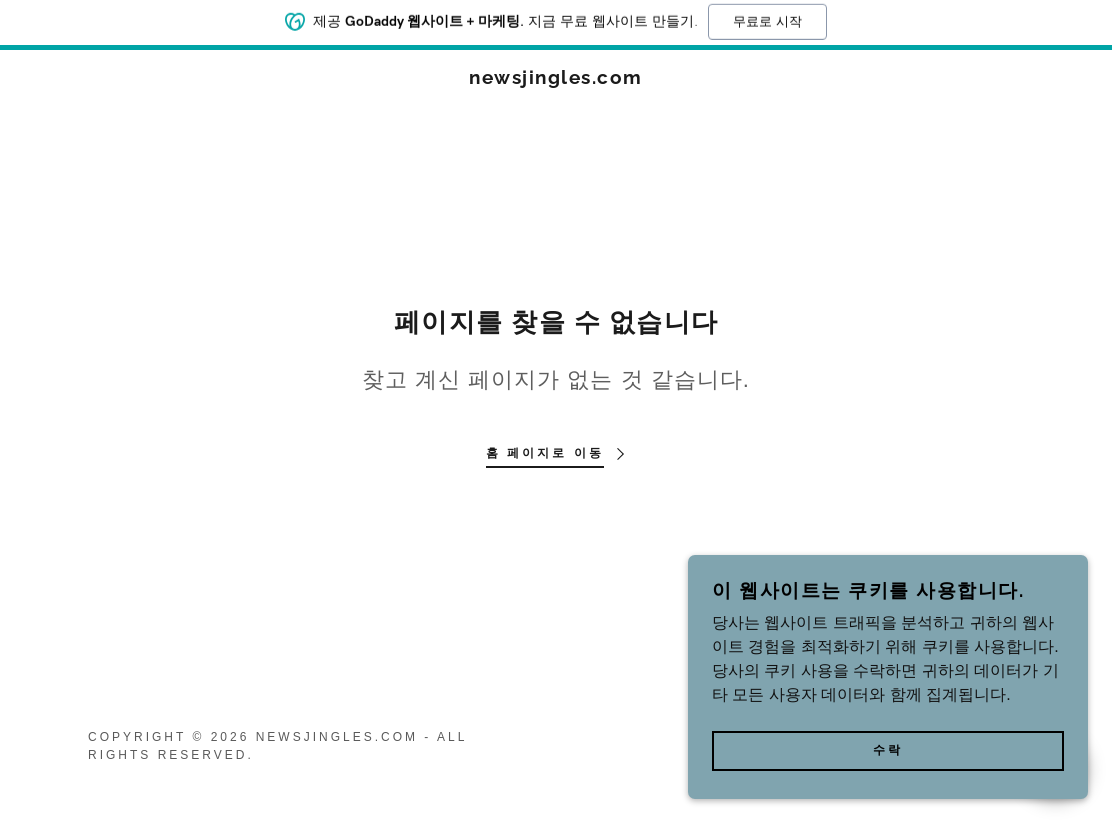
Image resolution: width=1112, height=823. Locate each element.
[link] (556, 78)
